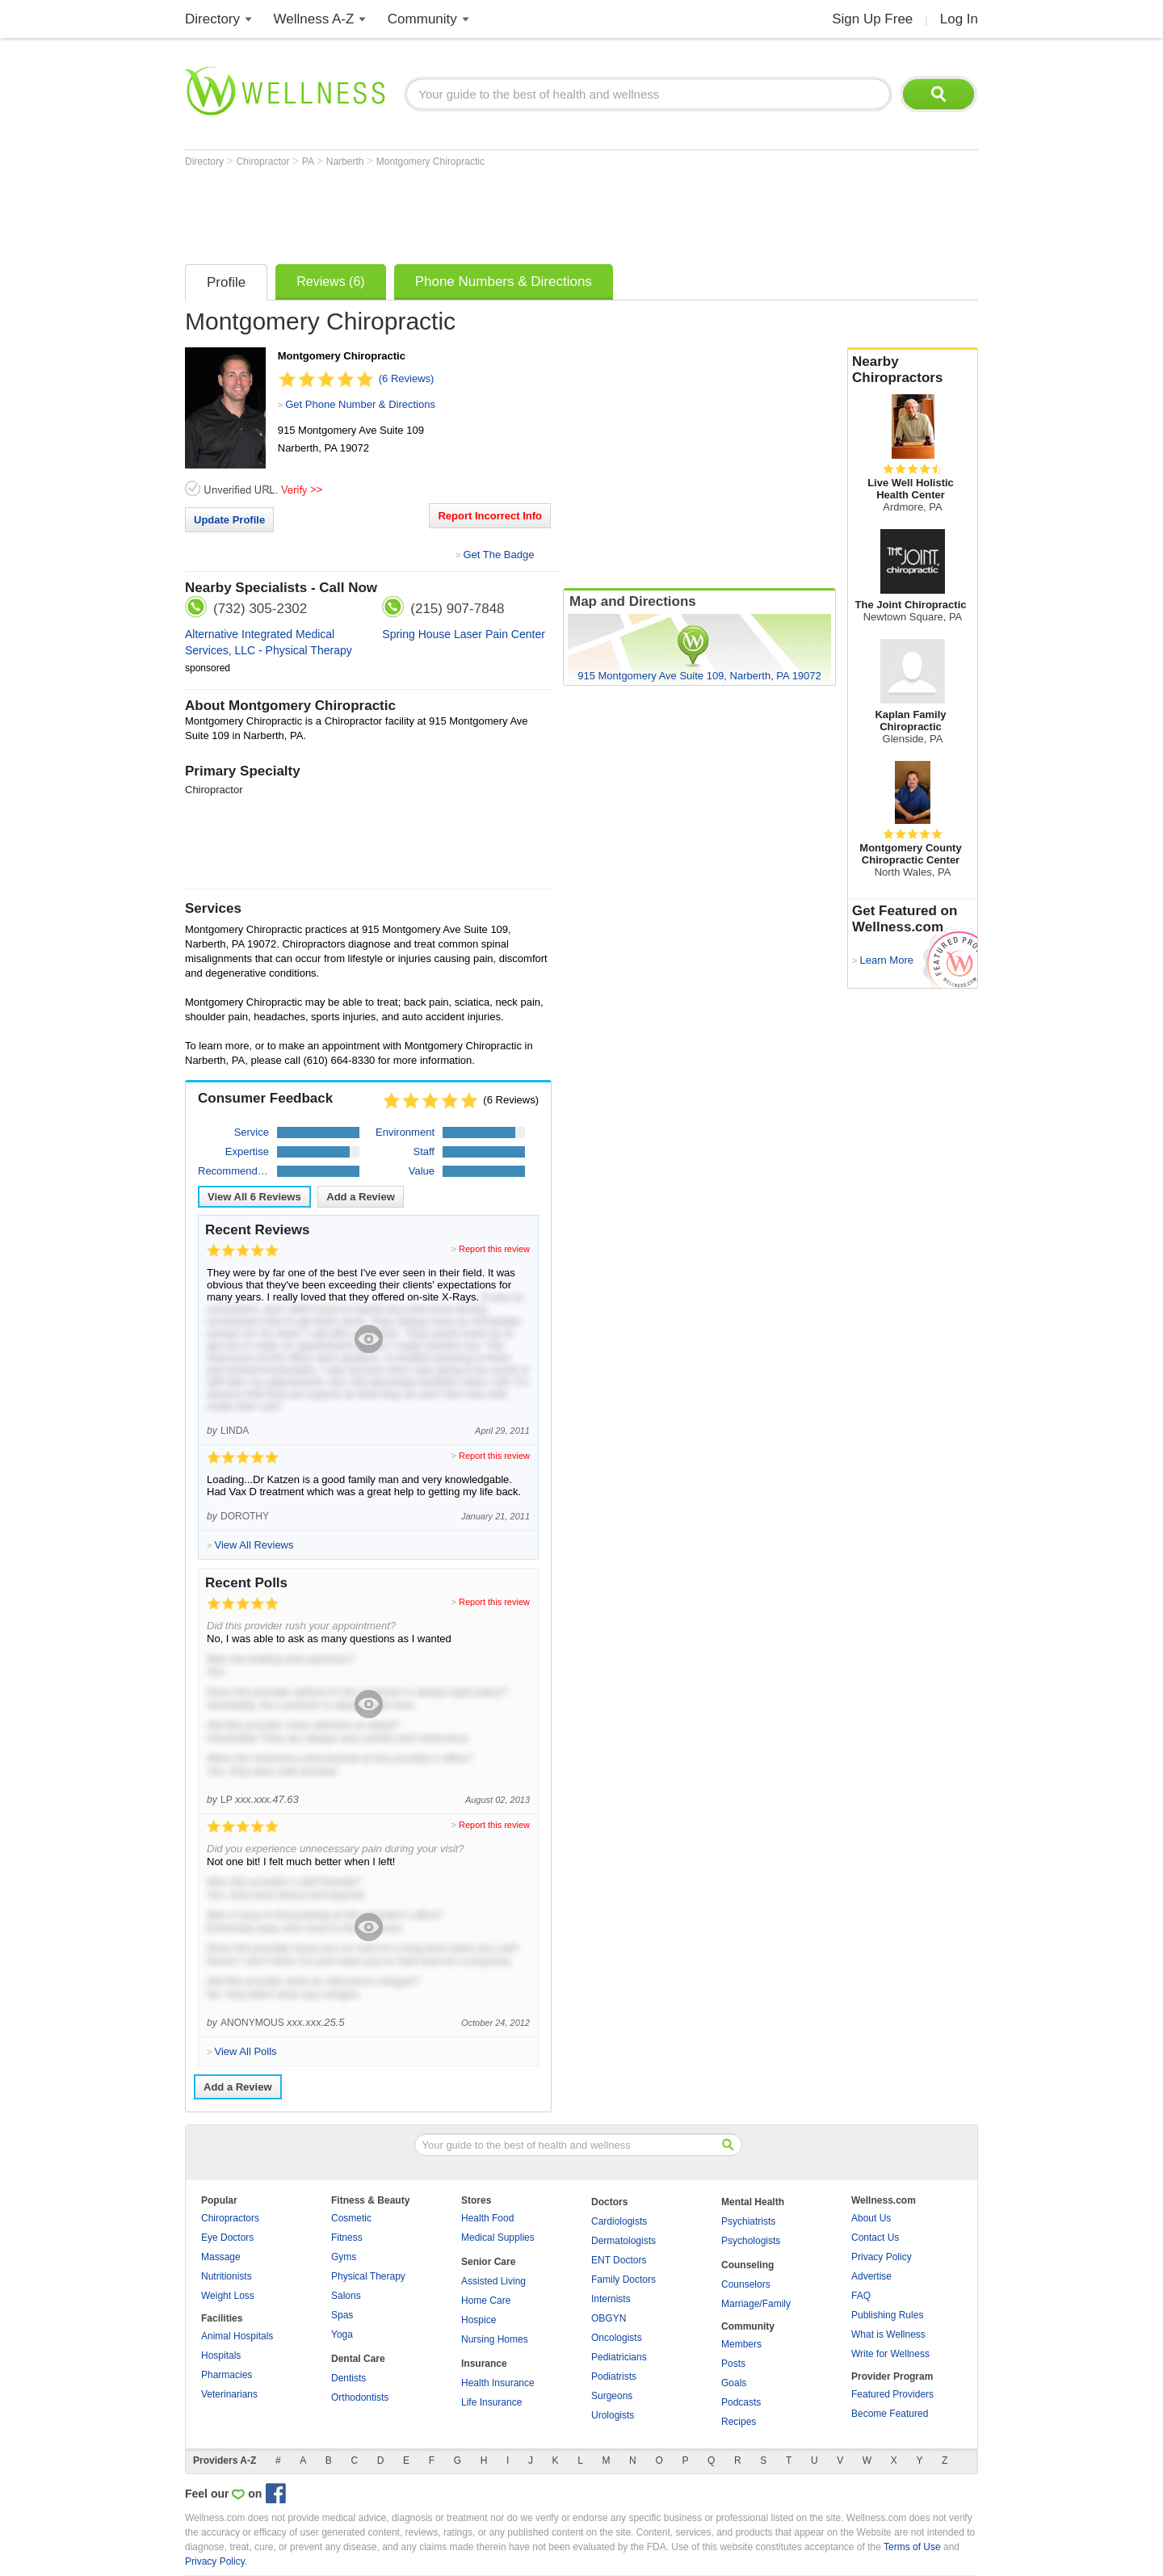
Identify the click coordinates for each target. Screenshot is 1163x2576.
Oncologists (616, 2337)
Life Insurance (491, 2402)
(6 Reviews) (407, 378)
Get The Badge (498, 554)
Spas (342, 2315)
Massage (221, 2257)
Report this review (494, 1249)
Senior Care (488, 2261)
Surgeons (611, 2396)
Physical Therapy (368, 2276)
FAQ (861, 2295)
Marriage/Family (756, 2303)
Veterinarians (229, 2394)
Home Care (485, 2300)
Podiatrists (613, 2376)
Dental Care (358, 2358)
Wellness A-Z (314, 19)
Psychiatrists (748, 2221)
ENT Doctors (618, 2260)
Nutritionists (226, 2276)
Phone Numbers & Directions (503, 281)
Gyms (343, 2257)
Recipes (738, 2421)
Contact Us (875, 2237)
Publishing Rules (887, 2315)
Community (422, 19)
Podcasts (741, 2402)
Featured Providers (892, 2394)
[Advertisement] (479, 211)
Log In (959, 19)
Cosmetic (351, 2218)
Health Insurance (498, 2383)
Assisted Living (493, 2281)
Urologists (612, 2415)
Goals (733, 2383)
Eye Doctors (227, 2237)
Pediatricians (619, 2357)
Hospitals (221, 2355)
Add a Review (360, 1197)
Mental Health (752, 2202)
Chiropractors (230, 2218)
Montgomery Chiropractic (430, 161)
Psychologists (750, 2240)
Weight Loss (227, 2295)
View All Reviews (254, 1197)
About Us (871, 2218)
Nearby (912, 370)
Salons (346, 2295)
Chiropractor (264, 161)
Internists (611, 2299)
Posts (733, 2363)
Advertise (871, 2276)
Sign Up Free (872, 19)
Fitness (347, 2237)
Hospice (478, 2320)
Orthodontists (359, 2397)
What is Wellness (888, 2334)
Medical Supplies (498, 2237)
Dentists (348, 2378)
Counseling (747, 2265)
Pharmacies (226, 2375)
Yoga (342, 2334)
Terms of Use (912, 2547)
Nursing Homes (494, 2339)
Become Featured (889, 2413)
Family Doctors (623, 2279)
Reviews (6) (330, 281)
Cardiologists (619, 2221)
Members (741, 2344)
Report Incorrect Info (490, 516)
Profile (226, 282)
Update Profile (229, 520)
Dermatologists (623, 2240)
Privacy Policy (881, 2257)
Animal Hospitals (237, 2336)
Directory (212, 19)
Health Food (487, 2218)
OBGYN (608, 2318)
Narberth (346, 161)
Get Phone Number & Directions (360, 404)
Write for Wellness (890, 2354)
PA (309, 161)
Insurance (484, 2363)
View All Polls (245, 2051)
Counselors (745, 2284)
